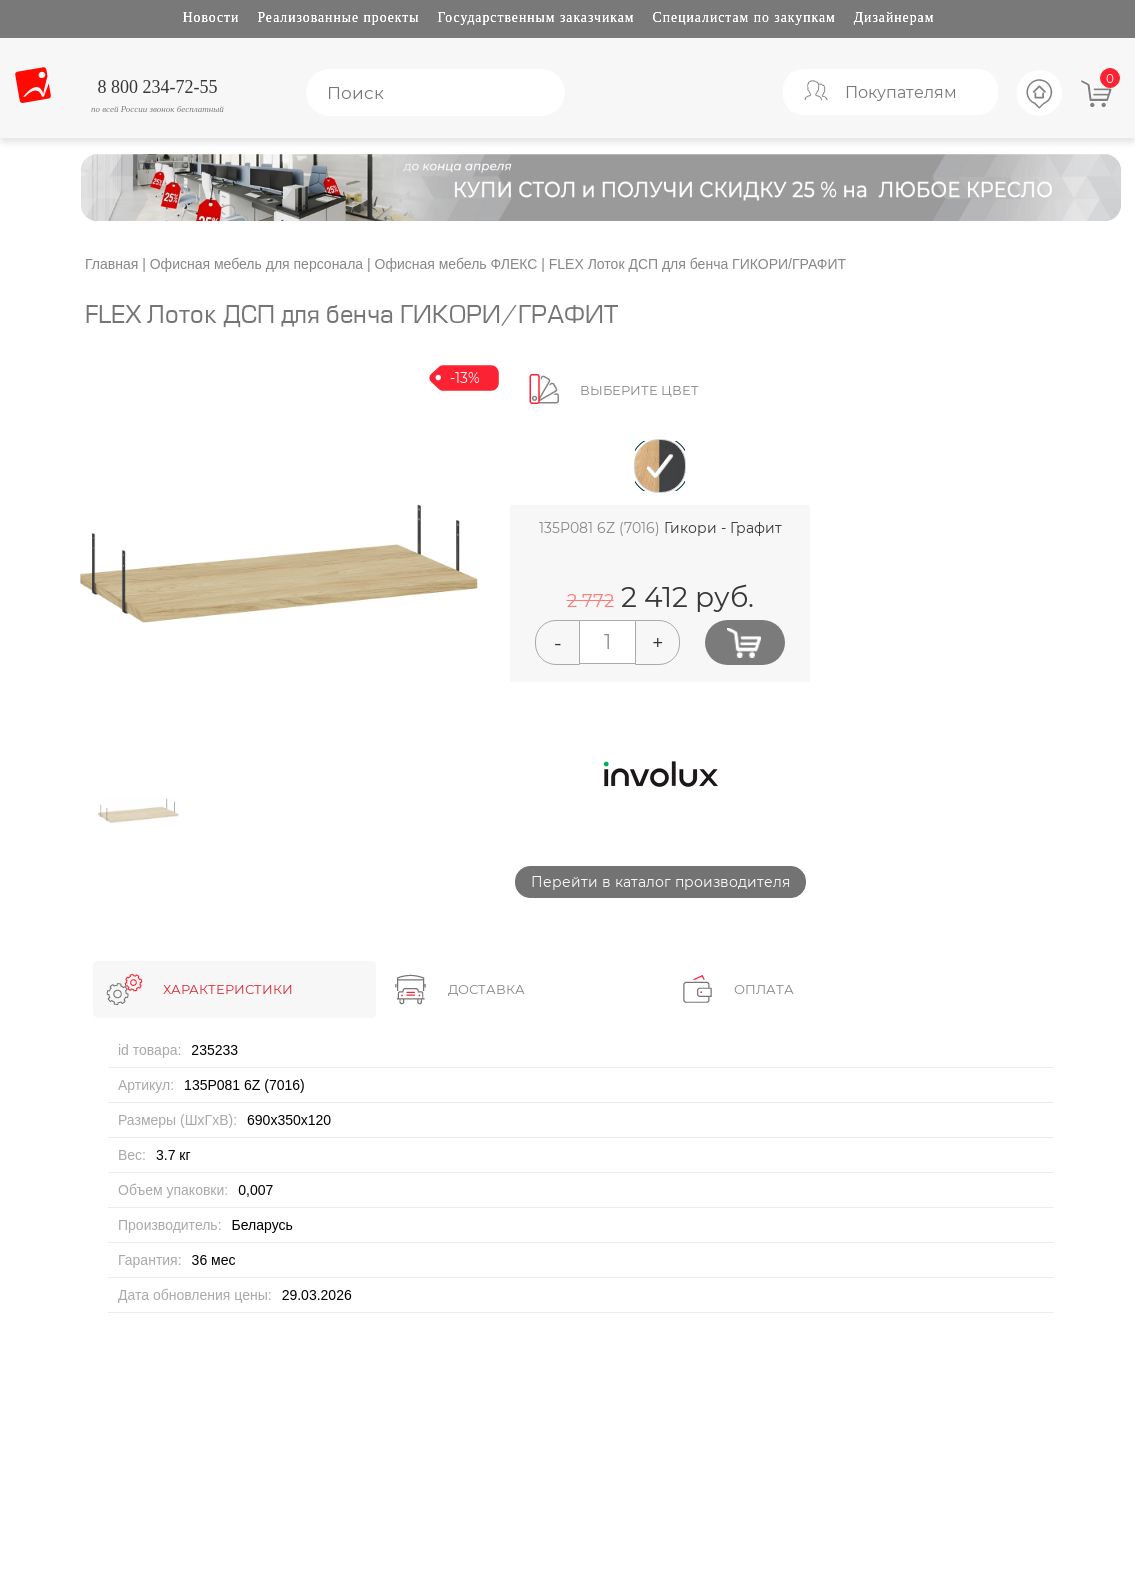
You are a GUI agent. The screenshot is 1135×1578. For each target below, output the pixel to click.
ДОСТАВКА (486, 989)
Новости (211, 17)
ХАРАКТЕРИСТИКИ (228, 989)
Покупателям (901, 92)
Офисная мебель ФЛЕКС (456, 264)
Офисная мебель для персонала (256, 264)
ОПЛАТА (764, 989)
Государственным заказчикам (536, 17)
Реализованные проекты (338, 17)
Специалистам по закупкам (744, 17)
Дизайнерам (894, 17)
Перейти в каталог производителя (660, 882)
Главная (111, 264)
